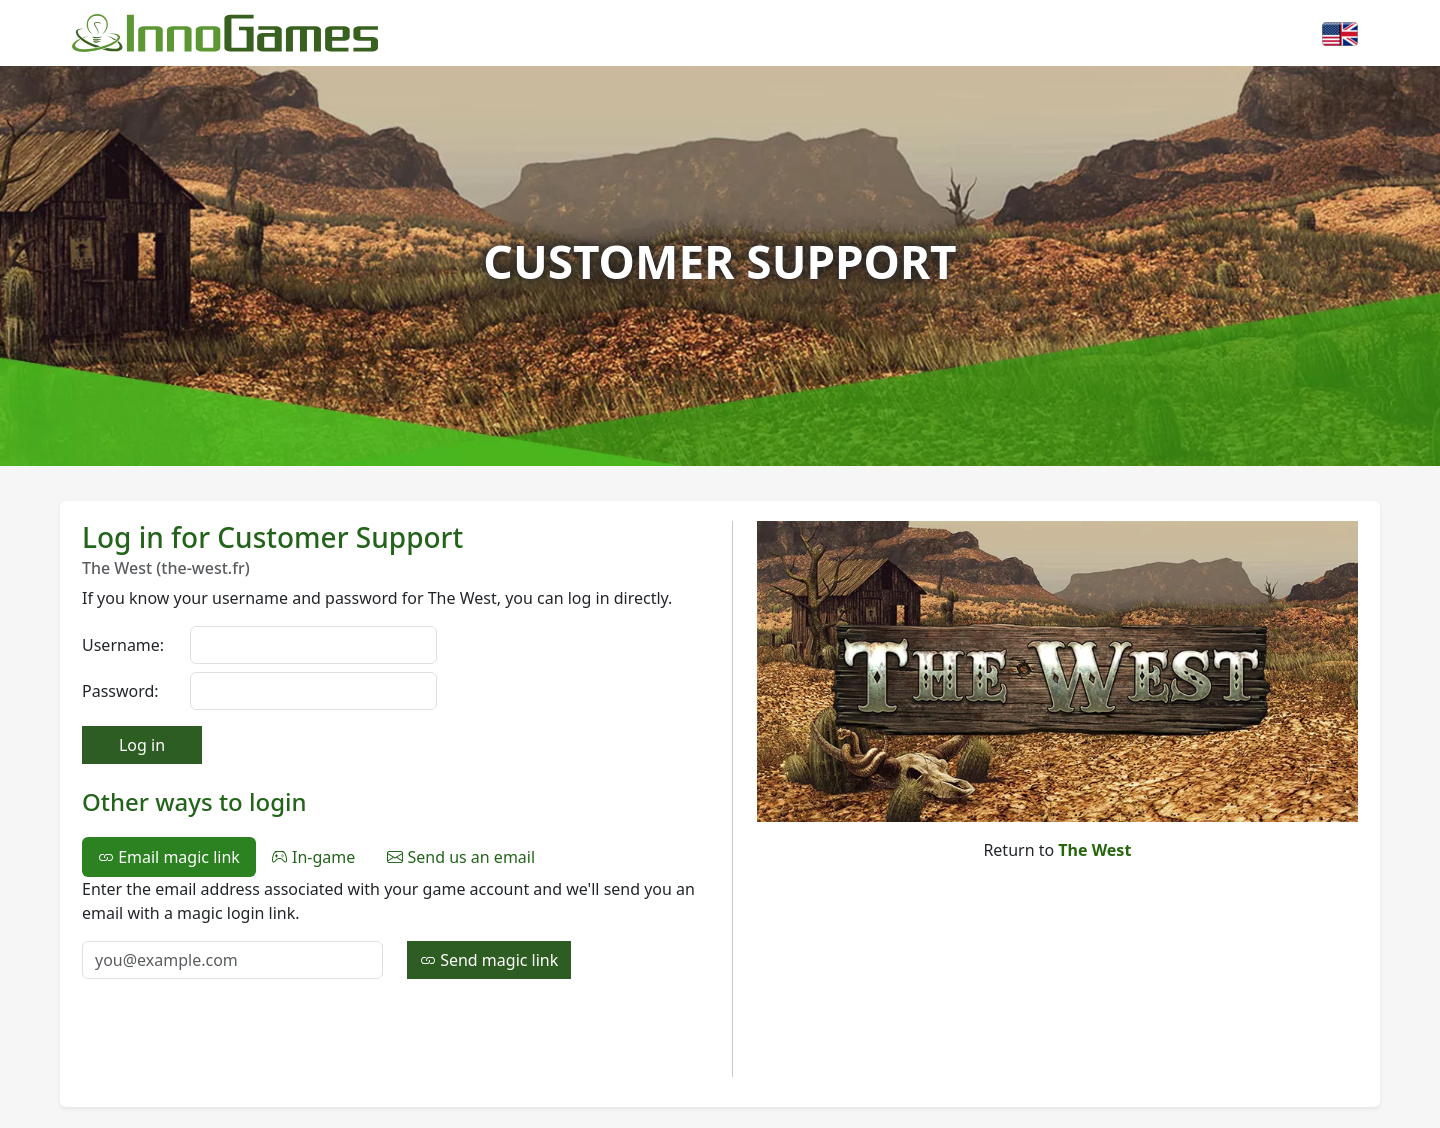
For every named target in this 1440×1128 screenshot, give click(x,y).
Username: (123, 645)
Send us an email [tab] (461, 857)
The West (1094, 850)
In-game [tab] (313, 857)
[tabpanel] (395, 928)
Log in (142, 745)
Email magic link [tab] (169, 857)
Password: (120, 691)
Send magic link (489, 960)
